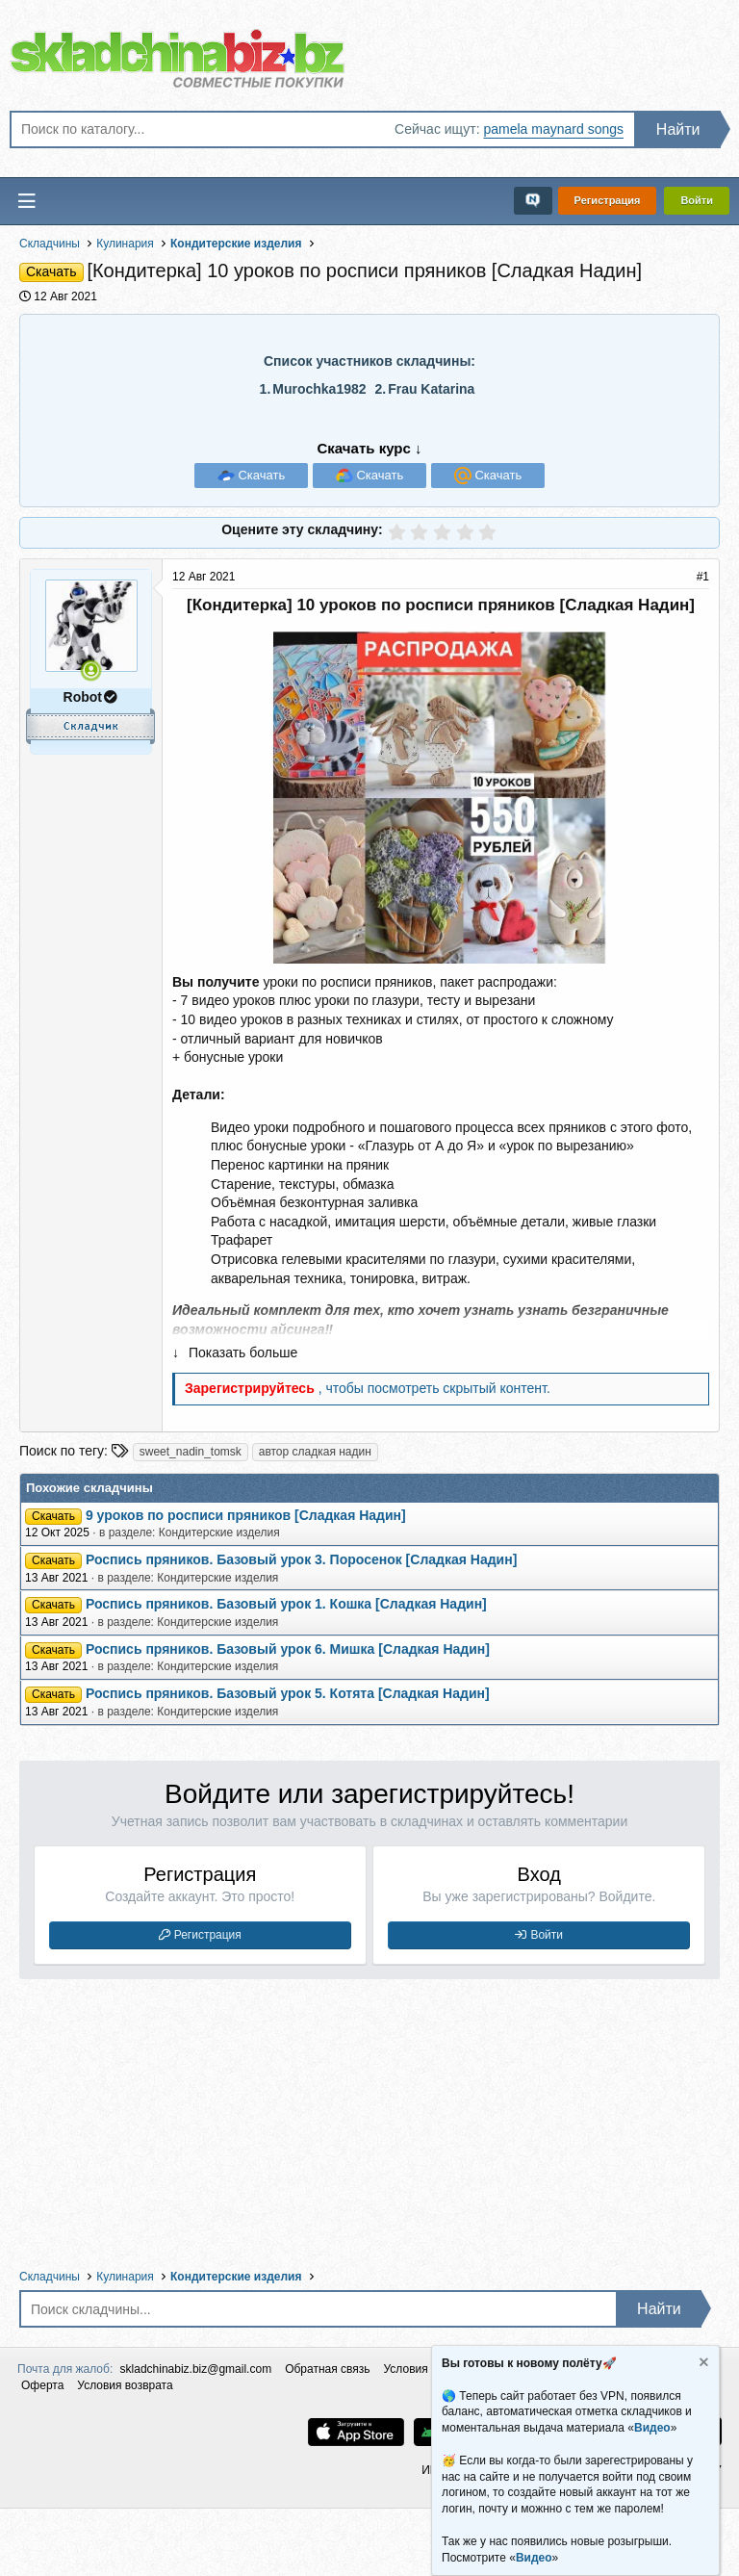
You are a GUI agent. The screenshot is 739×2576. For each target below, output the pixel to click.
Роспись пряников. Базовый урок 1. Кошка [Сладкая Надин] (286, 1603)
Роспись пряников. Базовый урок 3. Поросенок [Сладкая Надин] (301, 1559)
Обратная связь (327, 2369)
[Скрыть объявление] (702, 2365)
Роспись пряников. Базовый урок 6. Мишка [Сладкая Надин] (288, 1649)
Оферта (42, 2385)
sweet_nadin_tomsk (191, 1451)
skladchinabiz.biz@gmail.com (196, 2369)
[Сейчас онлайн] (91, 670)
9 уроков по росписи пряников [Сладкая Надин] (246, 1515)
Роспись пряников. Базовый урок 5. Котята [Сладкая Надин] (288, 1693)
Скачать (260, 475)
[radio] (397, 532)
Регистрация (208, 1935)
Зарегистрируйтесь (252, 1388)
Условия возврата (124, 2385)
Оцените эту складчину (299, 529)
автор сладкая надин (315, 1451)
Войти (546, 1935)
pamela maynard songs (553, 129)
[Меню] (27, 201)
